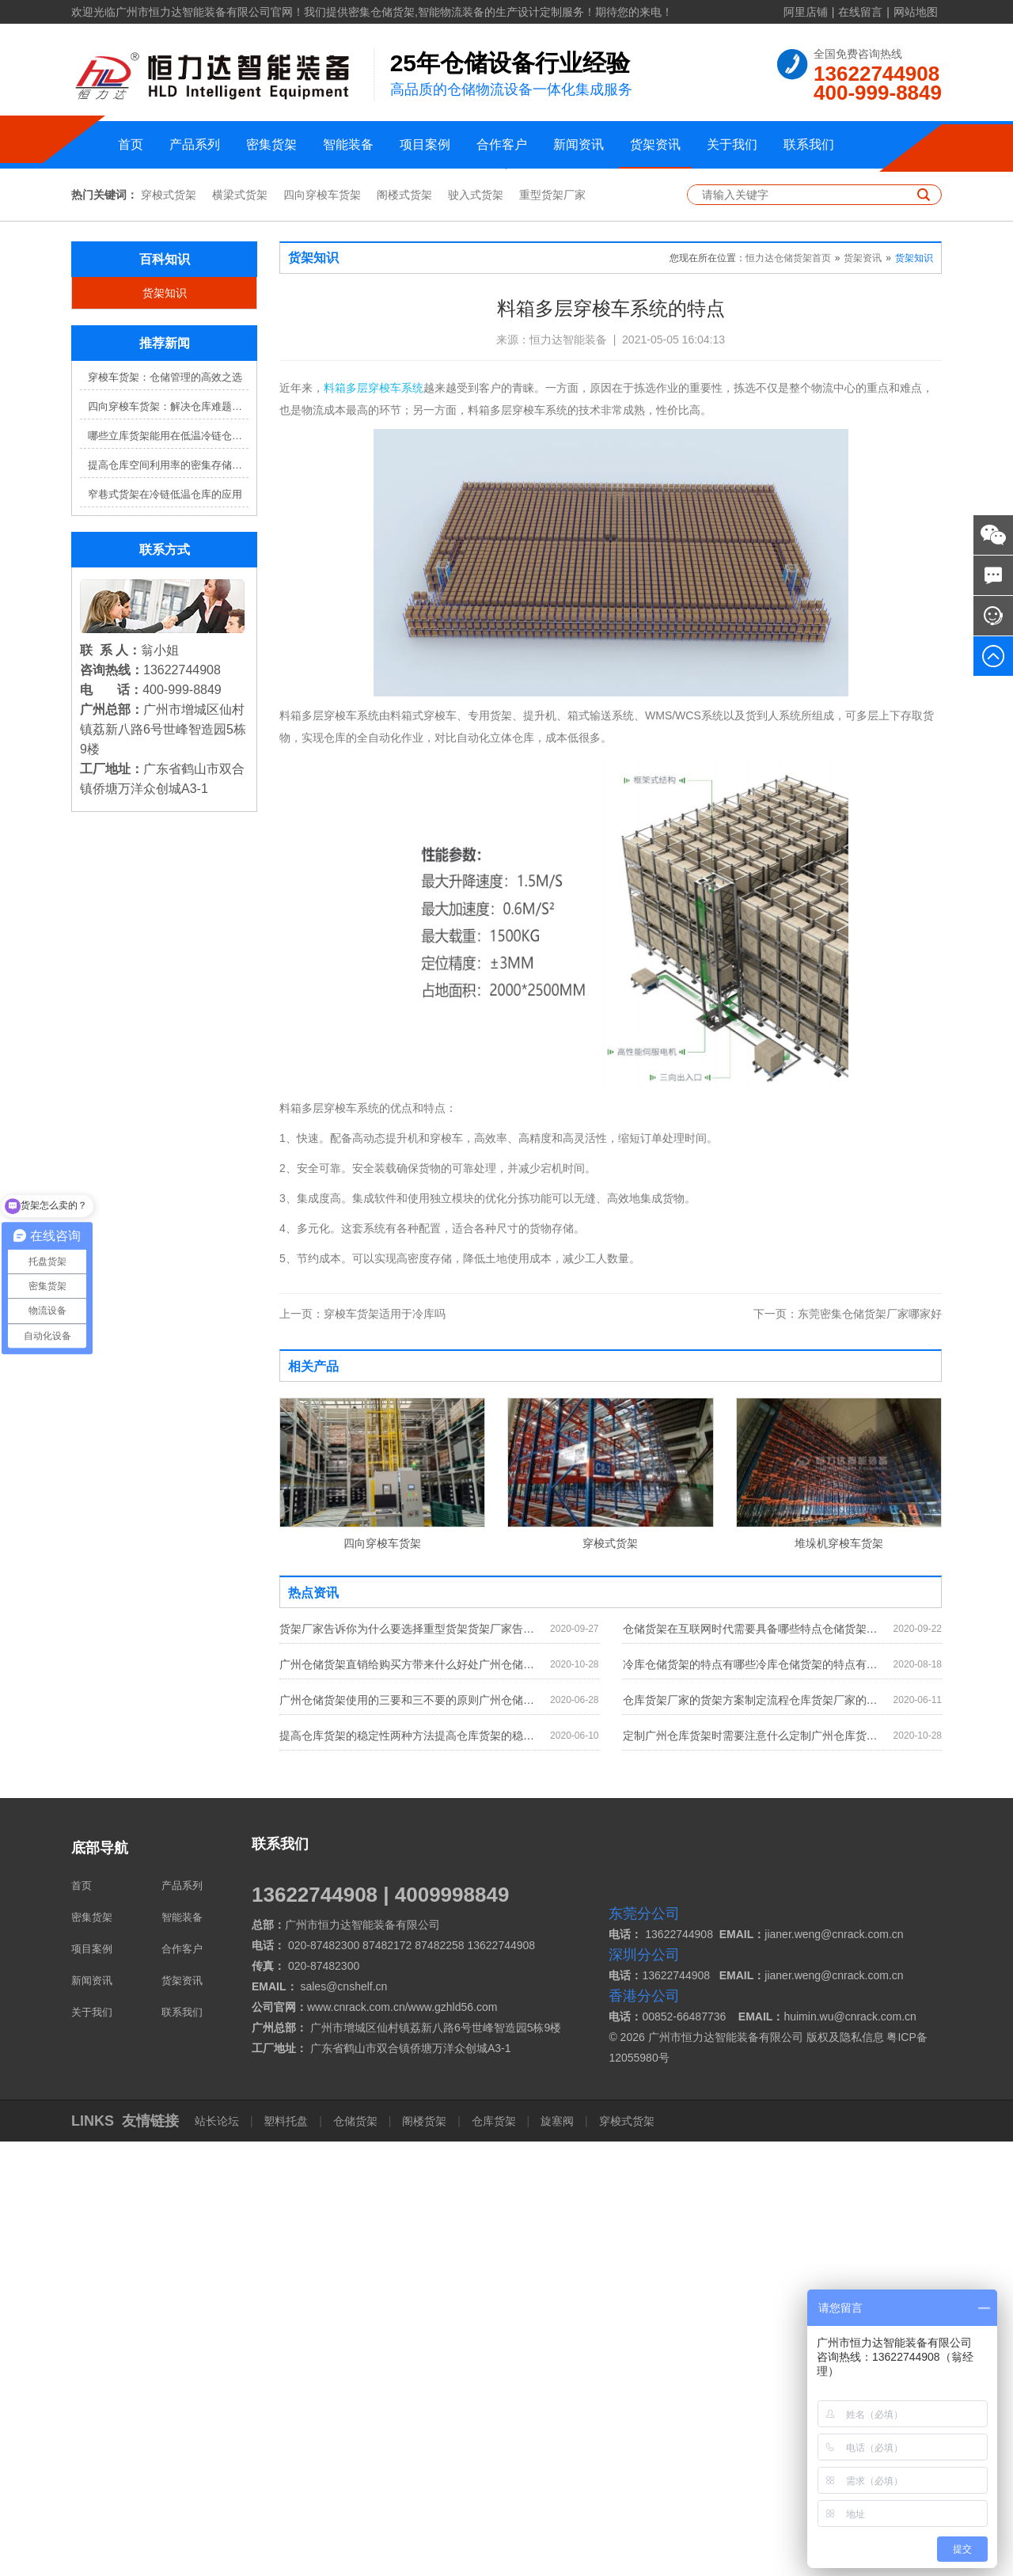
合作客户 (501, 144)
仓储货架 (355, 2555)
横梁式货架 (239, 630)
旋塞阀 (557, 2555)
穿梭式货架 (168, 630)
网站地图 (915, 12)
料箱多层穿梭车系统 (373, 823)
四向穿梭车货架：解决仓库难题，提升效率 (168, 842)
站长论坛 (218, 2555)
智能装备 (348, 144)
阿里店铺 (805, 12)
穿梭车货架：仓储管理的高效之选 (165, 812)
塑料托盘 (286, 2555)
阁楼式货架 (404, 630)
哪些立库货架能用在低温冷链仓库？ (168, 871)
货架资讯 (655, 144)
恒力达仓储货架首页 (788, 693)
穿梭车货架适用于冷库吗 (362, 1748)
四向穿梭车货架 (322, 630)
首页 (130, 144)
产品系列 (194, 144)
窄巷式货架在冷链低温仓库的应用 (165, 929)
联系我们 (808, 144)
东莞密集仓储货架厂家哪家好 (847, 1748)
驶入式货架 (475, 630)
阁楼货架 (424, 2555)
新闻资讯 (578, 144)
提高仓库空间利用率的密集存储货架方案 (168, 900)
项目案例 (425, 144)
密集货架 (271, 144)
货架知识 (164, 728)
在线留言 (860, 12)
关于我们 (732, 144)
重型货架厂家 (552, 630)
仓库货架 (494, 2555)
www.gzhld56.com (453, 2441)
